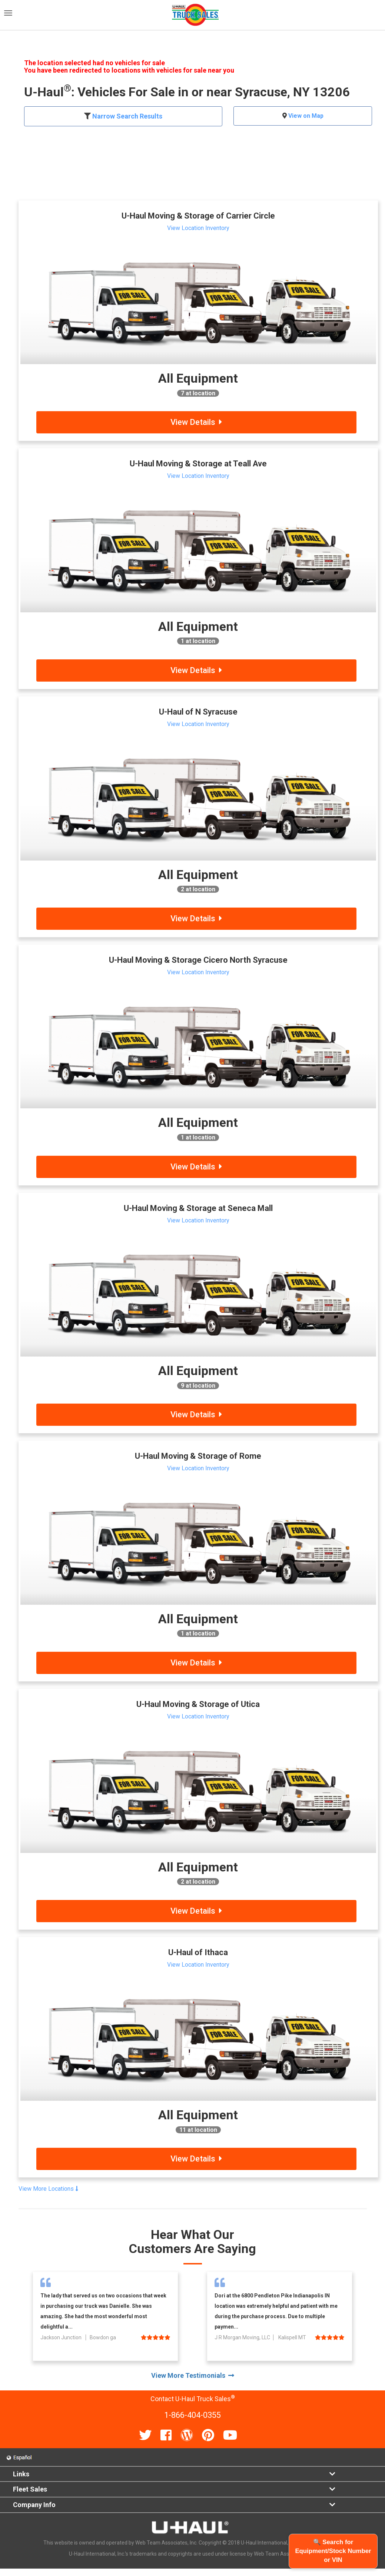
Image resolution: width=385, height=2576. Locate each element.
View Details (196, 422)
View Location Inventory (198, 228)
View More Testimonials (192, 2375)
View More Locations (48, 2188)
